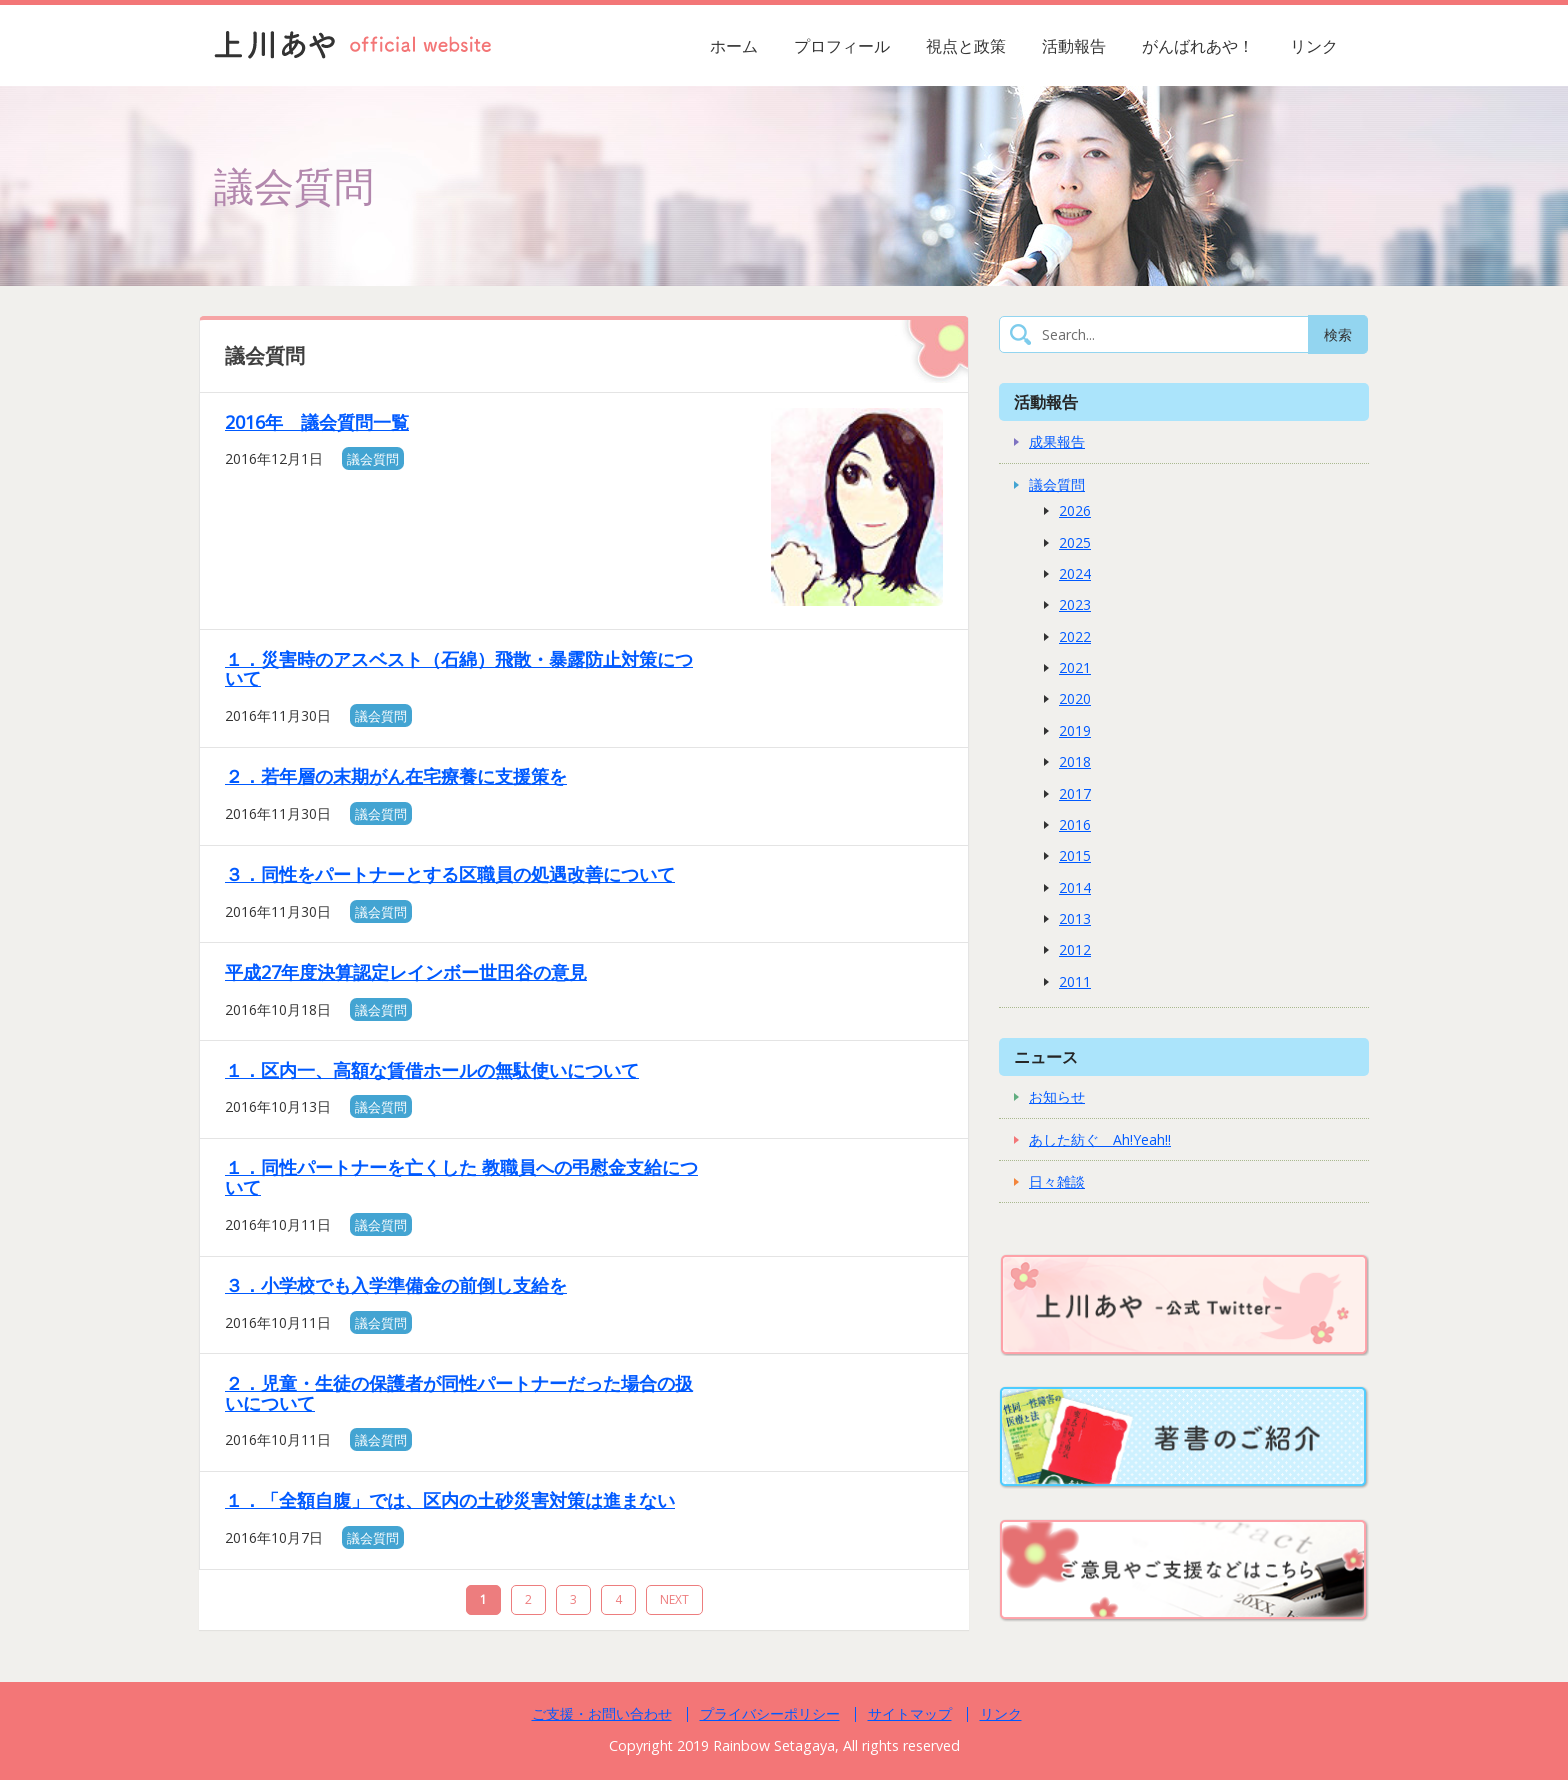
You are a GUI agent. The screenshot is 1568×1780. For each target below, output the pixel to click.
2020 (1075, 698)
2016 (1075, 824)
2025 (1075, 542)
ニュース (1046, 1056)
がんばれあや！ (1198, 46)
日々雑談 (1057, 1181)
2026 (1075, 510)
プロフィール (842, 46)
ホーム (734, 46)
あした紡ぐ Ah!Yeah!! (1100, 1139)
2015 (1075, 855)
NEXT (674, 1599)
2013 (1075, 918)
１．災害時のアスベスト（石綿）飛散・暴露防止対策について (459, 669)
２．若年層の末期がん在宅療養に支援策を (396, 776)
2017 (1075, 793)
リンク (1314, 46)
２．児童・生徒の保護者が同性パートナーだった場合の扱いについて (459, 1393)
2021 (1075, 667)
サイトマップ (910, 1713)
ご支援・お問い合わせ (602, 1713)
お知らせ (1057, 1096)
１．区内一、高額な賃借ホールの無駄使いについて (432, 1070)
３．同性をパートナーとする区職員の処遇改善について (450, 874)
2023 (1075, 604)
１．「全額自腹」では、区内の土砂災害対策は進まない (450, 1500)
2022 (1075, 636)
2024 (1075, 573)
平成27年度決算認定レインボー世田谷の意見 (406, 972)
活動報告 (1074, 46)
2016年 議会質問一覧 (317, 422)
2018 (1075, 761)
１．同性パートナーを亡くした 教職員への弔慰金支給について (461, 1177)
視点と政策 (966, 46)
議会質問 (373, 459)
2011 (1075, 981)
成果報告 (1057, 441)
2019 (1075, 730)
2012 (1075, 949)
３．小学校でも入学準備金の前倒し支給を (396, 1285)
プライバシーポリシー (770, 1713)
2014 (1075, 887)
